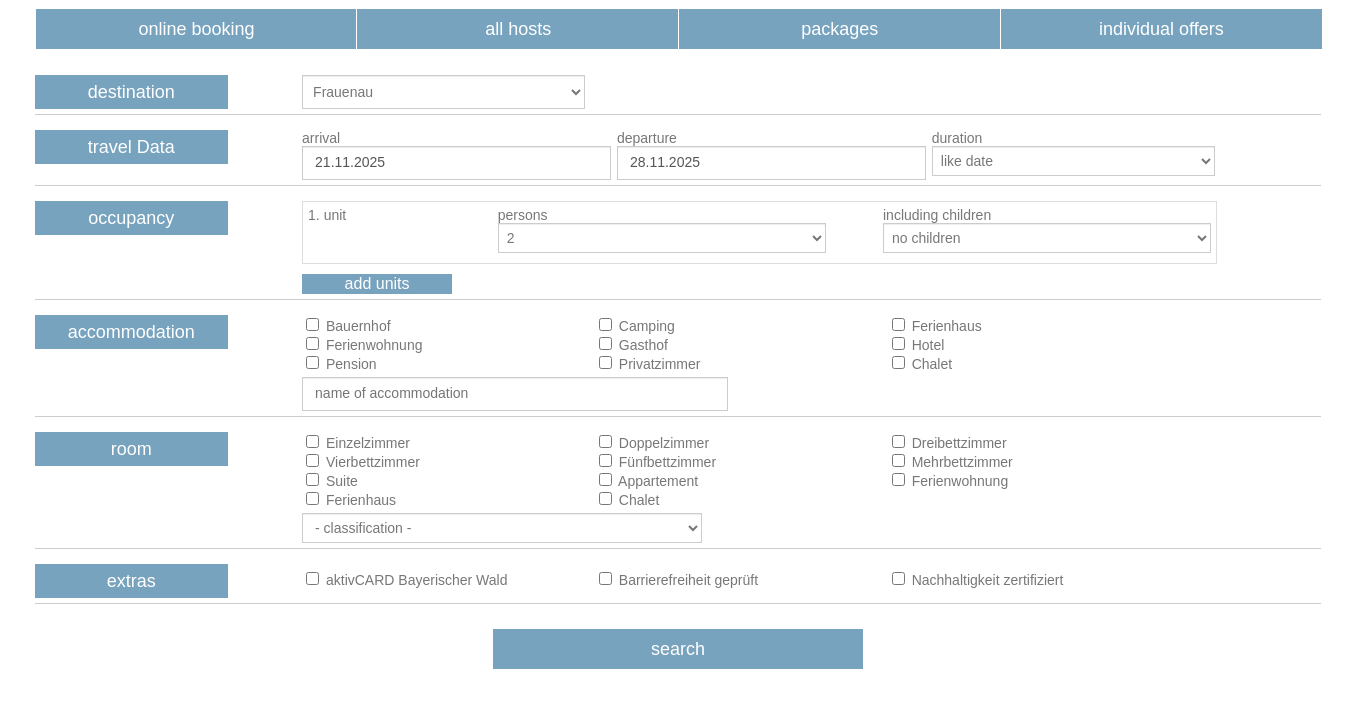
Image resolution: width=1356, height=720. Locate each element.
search (678, 649)
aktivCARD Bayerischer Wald (414, 580)
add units (377, 283)
